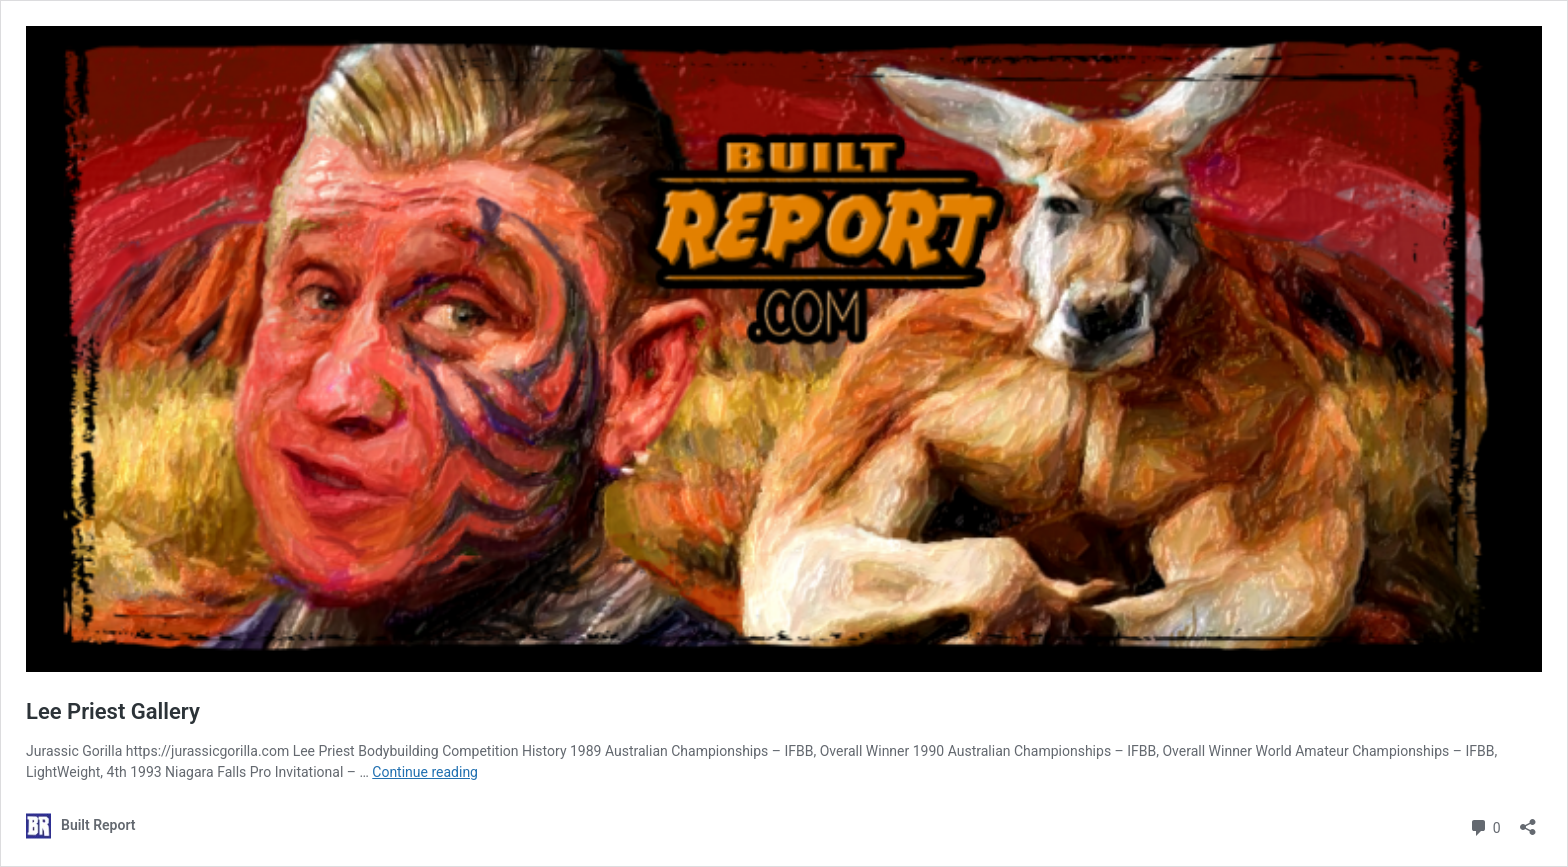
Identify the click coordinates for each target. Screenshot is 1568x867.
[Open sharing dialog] (1528, 820)
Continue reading (425, 772)
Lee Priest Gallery (113, 711)
